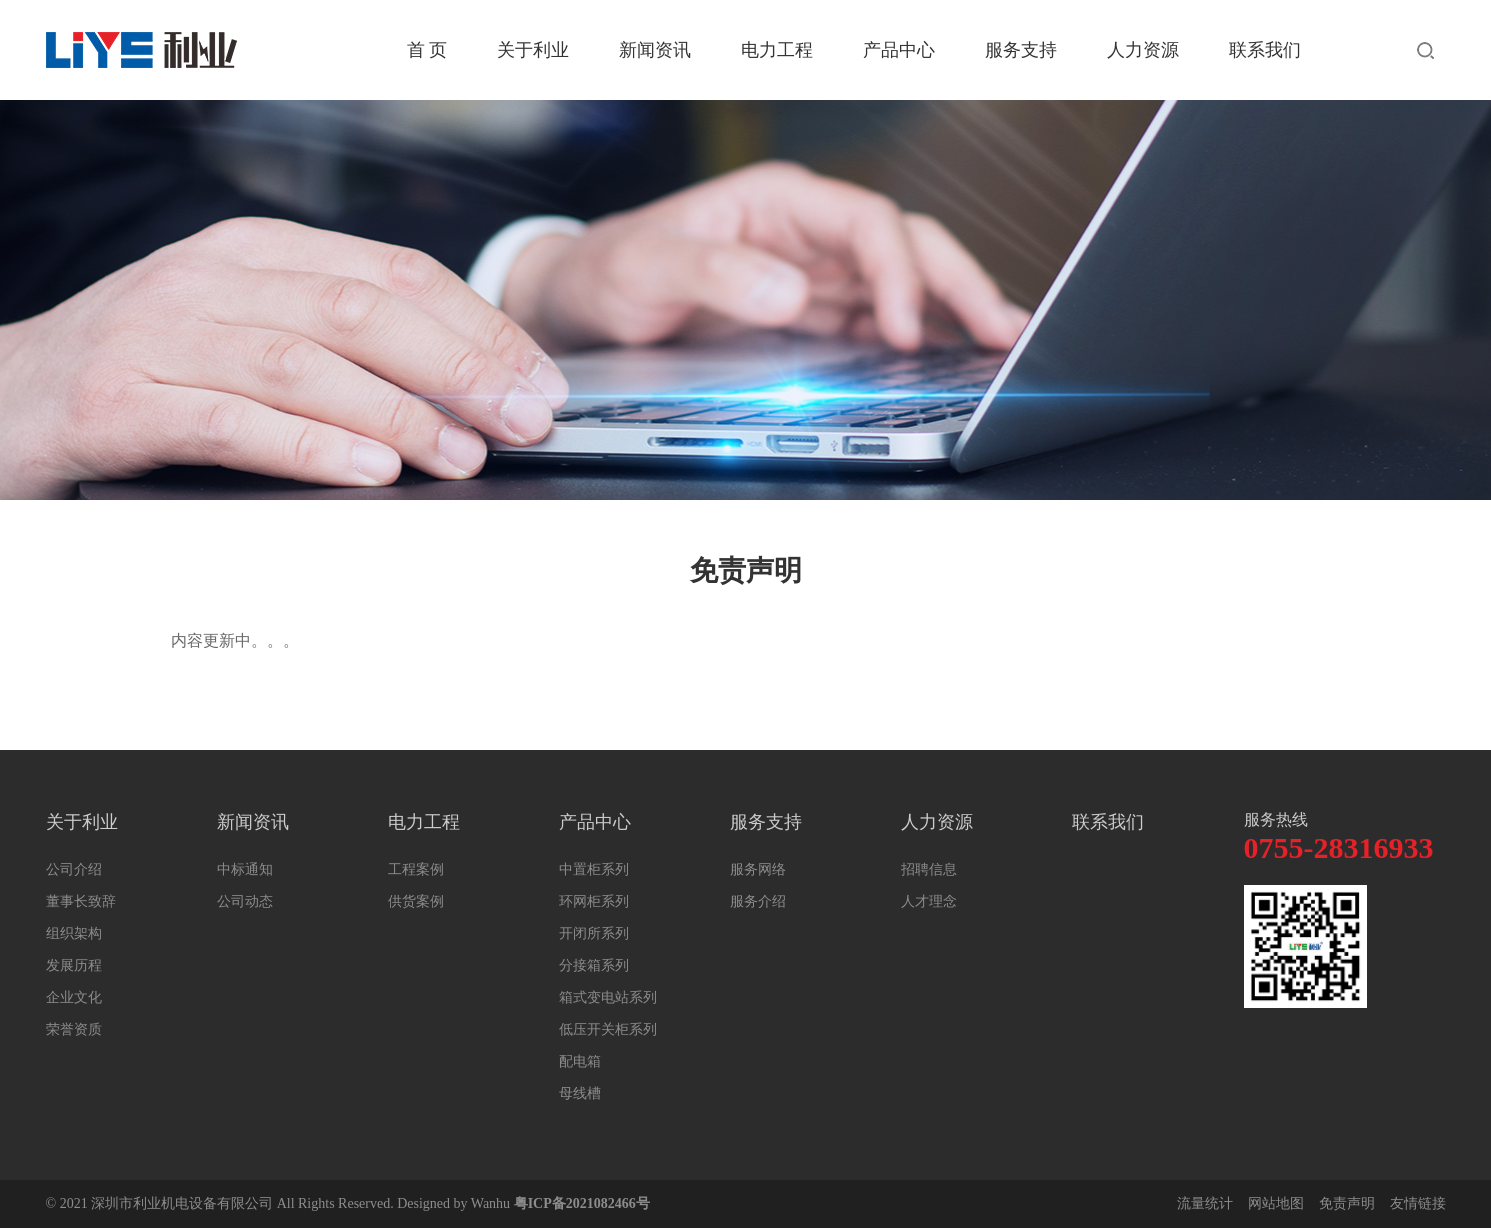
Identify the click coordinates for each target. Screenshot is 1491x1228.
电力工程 (777, 50)
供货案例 (416, 901)
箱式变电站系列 (608, 997)
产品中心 (899, 50)
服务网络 (758, 869)
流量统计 (1205, 1203)
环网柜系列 (594, 901)
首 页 (427, 50)
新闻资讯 (655, 50)
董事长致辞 (81, 901)
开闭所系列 (594, 933)
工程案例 (416, 869)
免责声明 (1347, 1203)
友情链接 (1418, 1203)
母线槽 (580, 1093)
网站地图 (1276, 1203)
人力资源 (1143, 50)
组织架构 (74, 933)
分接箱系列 (594, 965)
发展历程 (74, 965)
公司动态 (245, 901)
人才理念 (929, 901)
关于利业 (533, 50)
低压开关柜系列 (608, 1029)
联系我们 (1265, 50)
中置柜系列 (594, 869)
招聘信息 (929, 869)
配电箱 (580, 1061)
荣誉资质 (74, 1029)
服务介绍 (758, 901)
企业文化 (74, 997)
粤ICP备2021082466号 (582, 1203)
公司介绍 (74, 869)
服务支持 (1021, 50)
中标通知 (245, 869)
